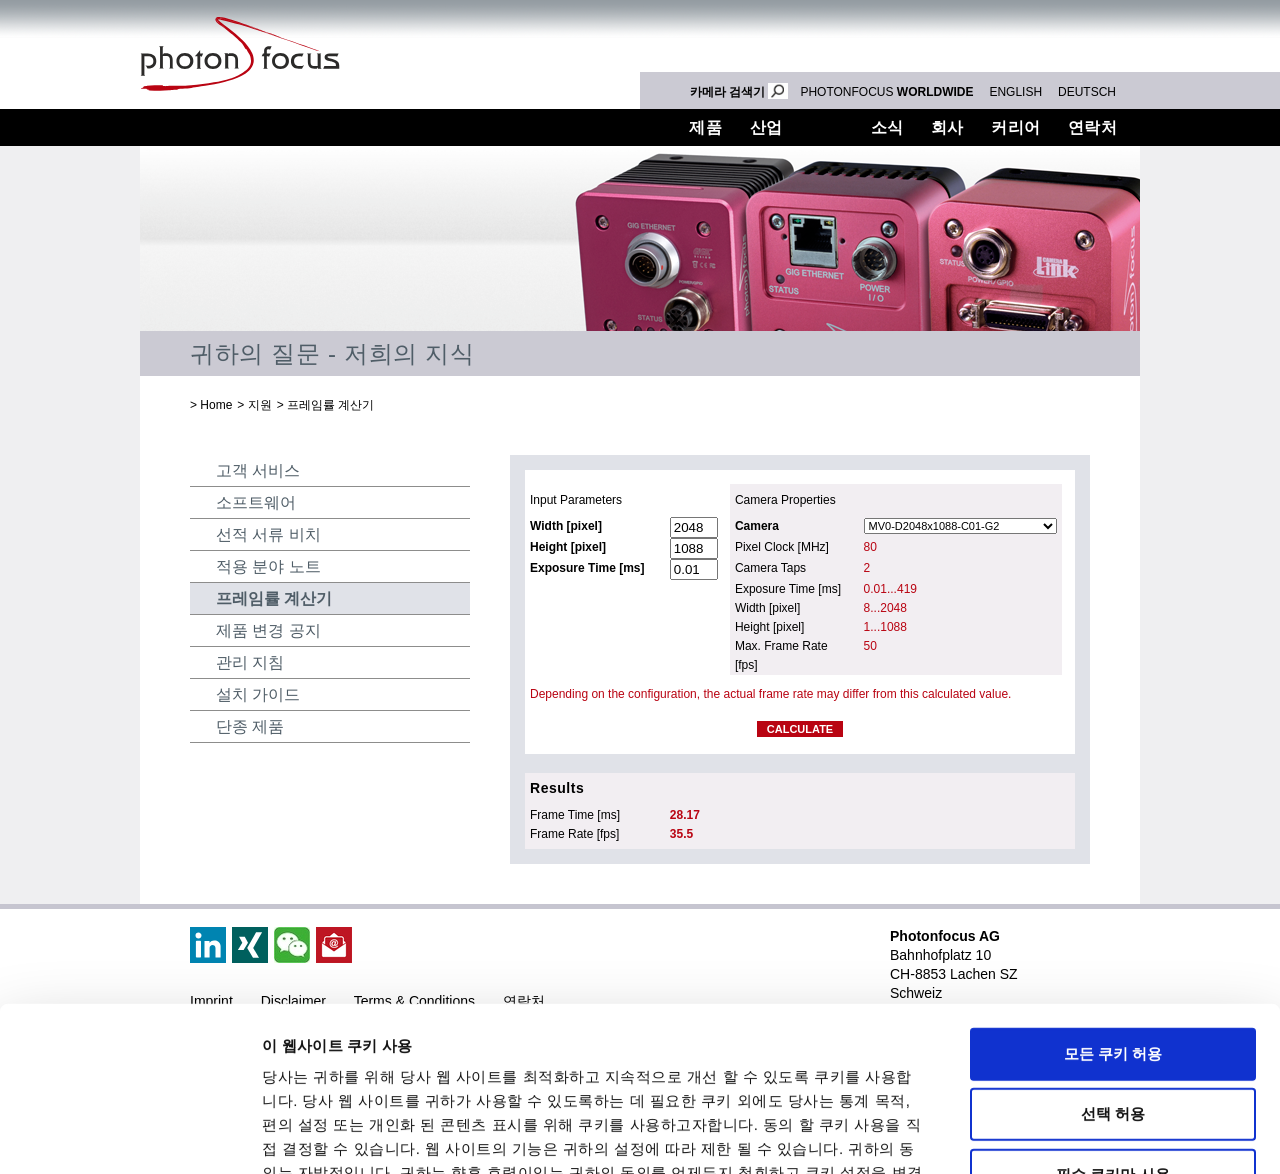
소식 (887, 127)
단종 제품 (250, 726)
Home (216, 405)
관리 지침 (250, 662)
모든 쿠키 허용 (1113, 910)
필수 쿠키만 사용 (1112, 1031)
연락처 (1092, 127)
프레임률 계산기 (330, 405)
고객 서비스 (258, 470)
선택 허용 (1113, 971)
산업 (766, 127)
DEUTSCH (1087, 92)
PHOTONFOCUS (886, 92)
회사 (947, 127)
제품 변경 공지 (268, 630)
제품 (705, 127)
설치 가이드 (258, 694)
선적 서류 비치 (268, 534)
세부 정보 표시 (920, 1134)
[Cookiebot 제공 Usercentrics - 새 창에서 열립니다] (129, 1135)
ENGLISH (1015, 92)
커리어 (1015, 127)
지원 (826, 127)
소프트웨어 (256, 502)
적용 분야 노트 (268, 566)
